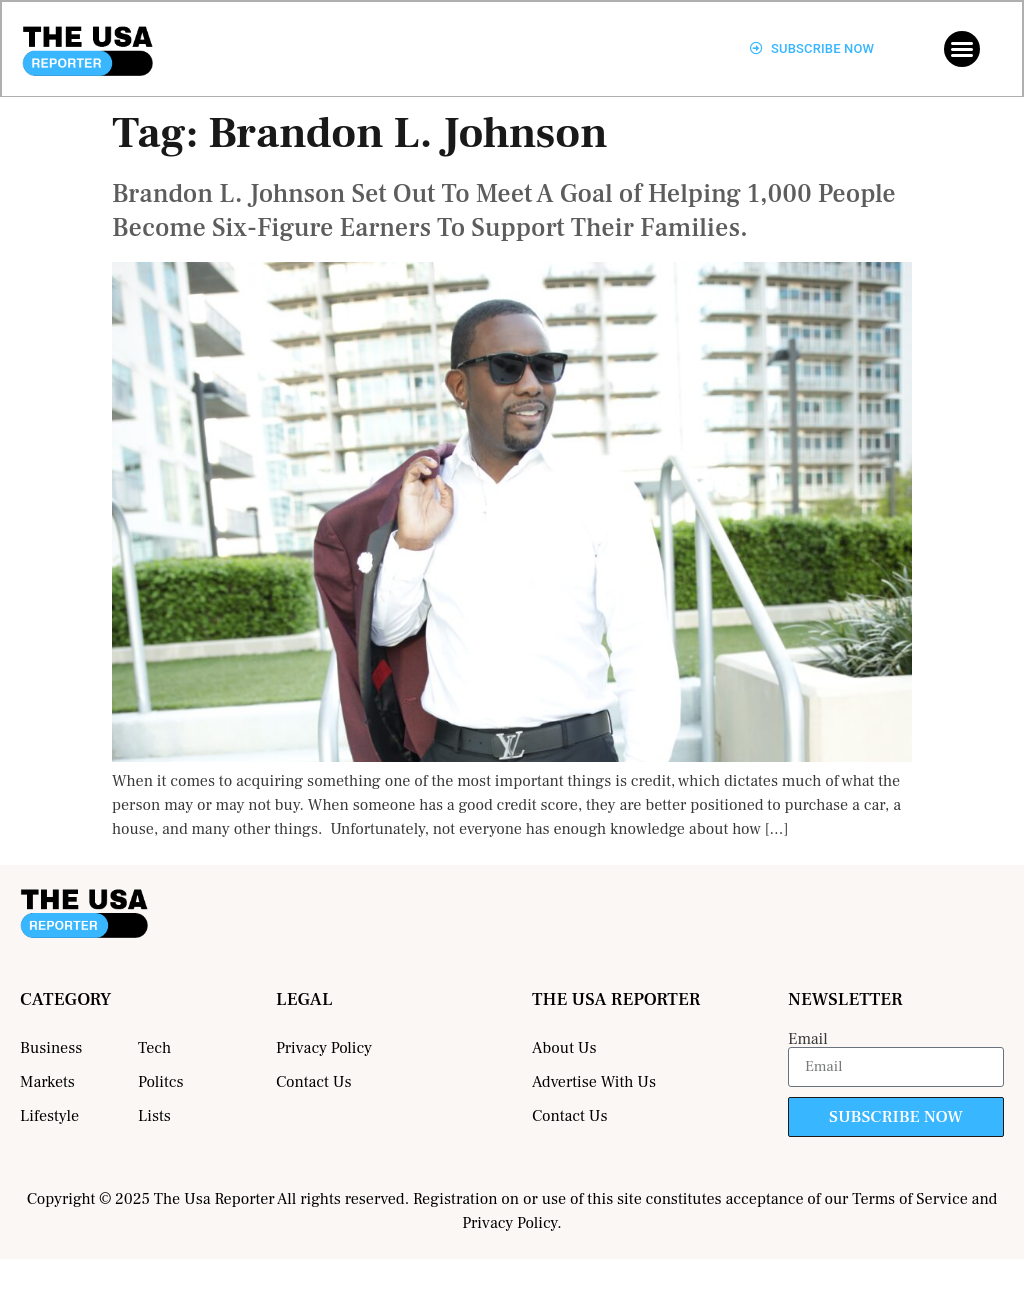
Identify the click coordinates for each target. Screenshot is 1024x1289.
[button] (962, 49)
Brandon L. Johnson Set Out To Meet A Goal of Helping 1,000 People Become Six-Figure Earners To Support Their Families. (504, 211)
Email (808, 1039)
